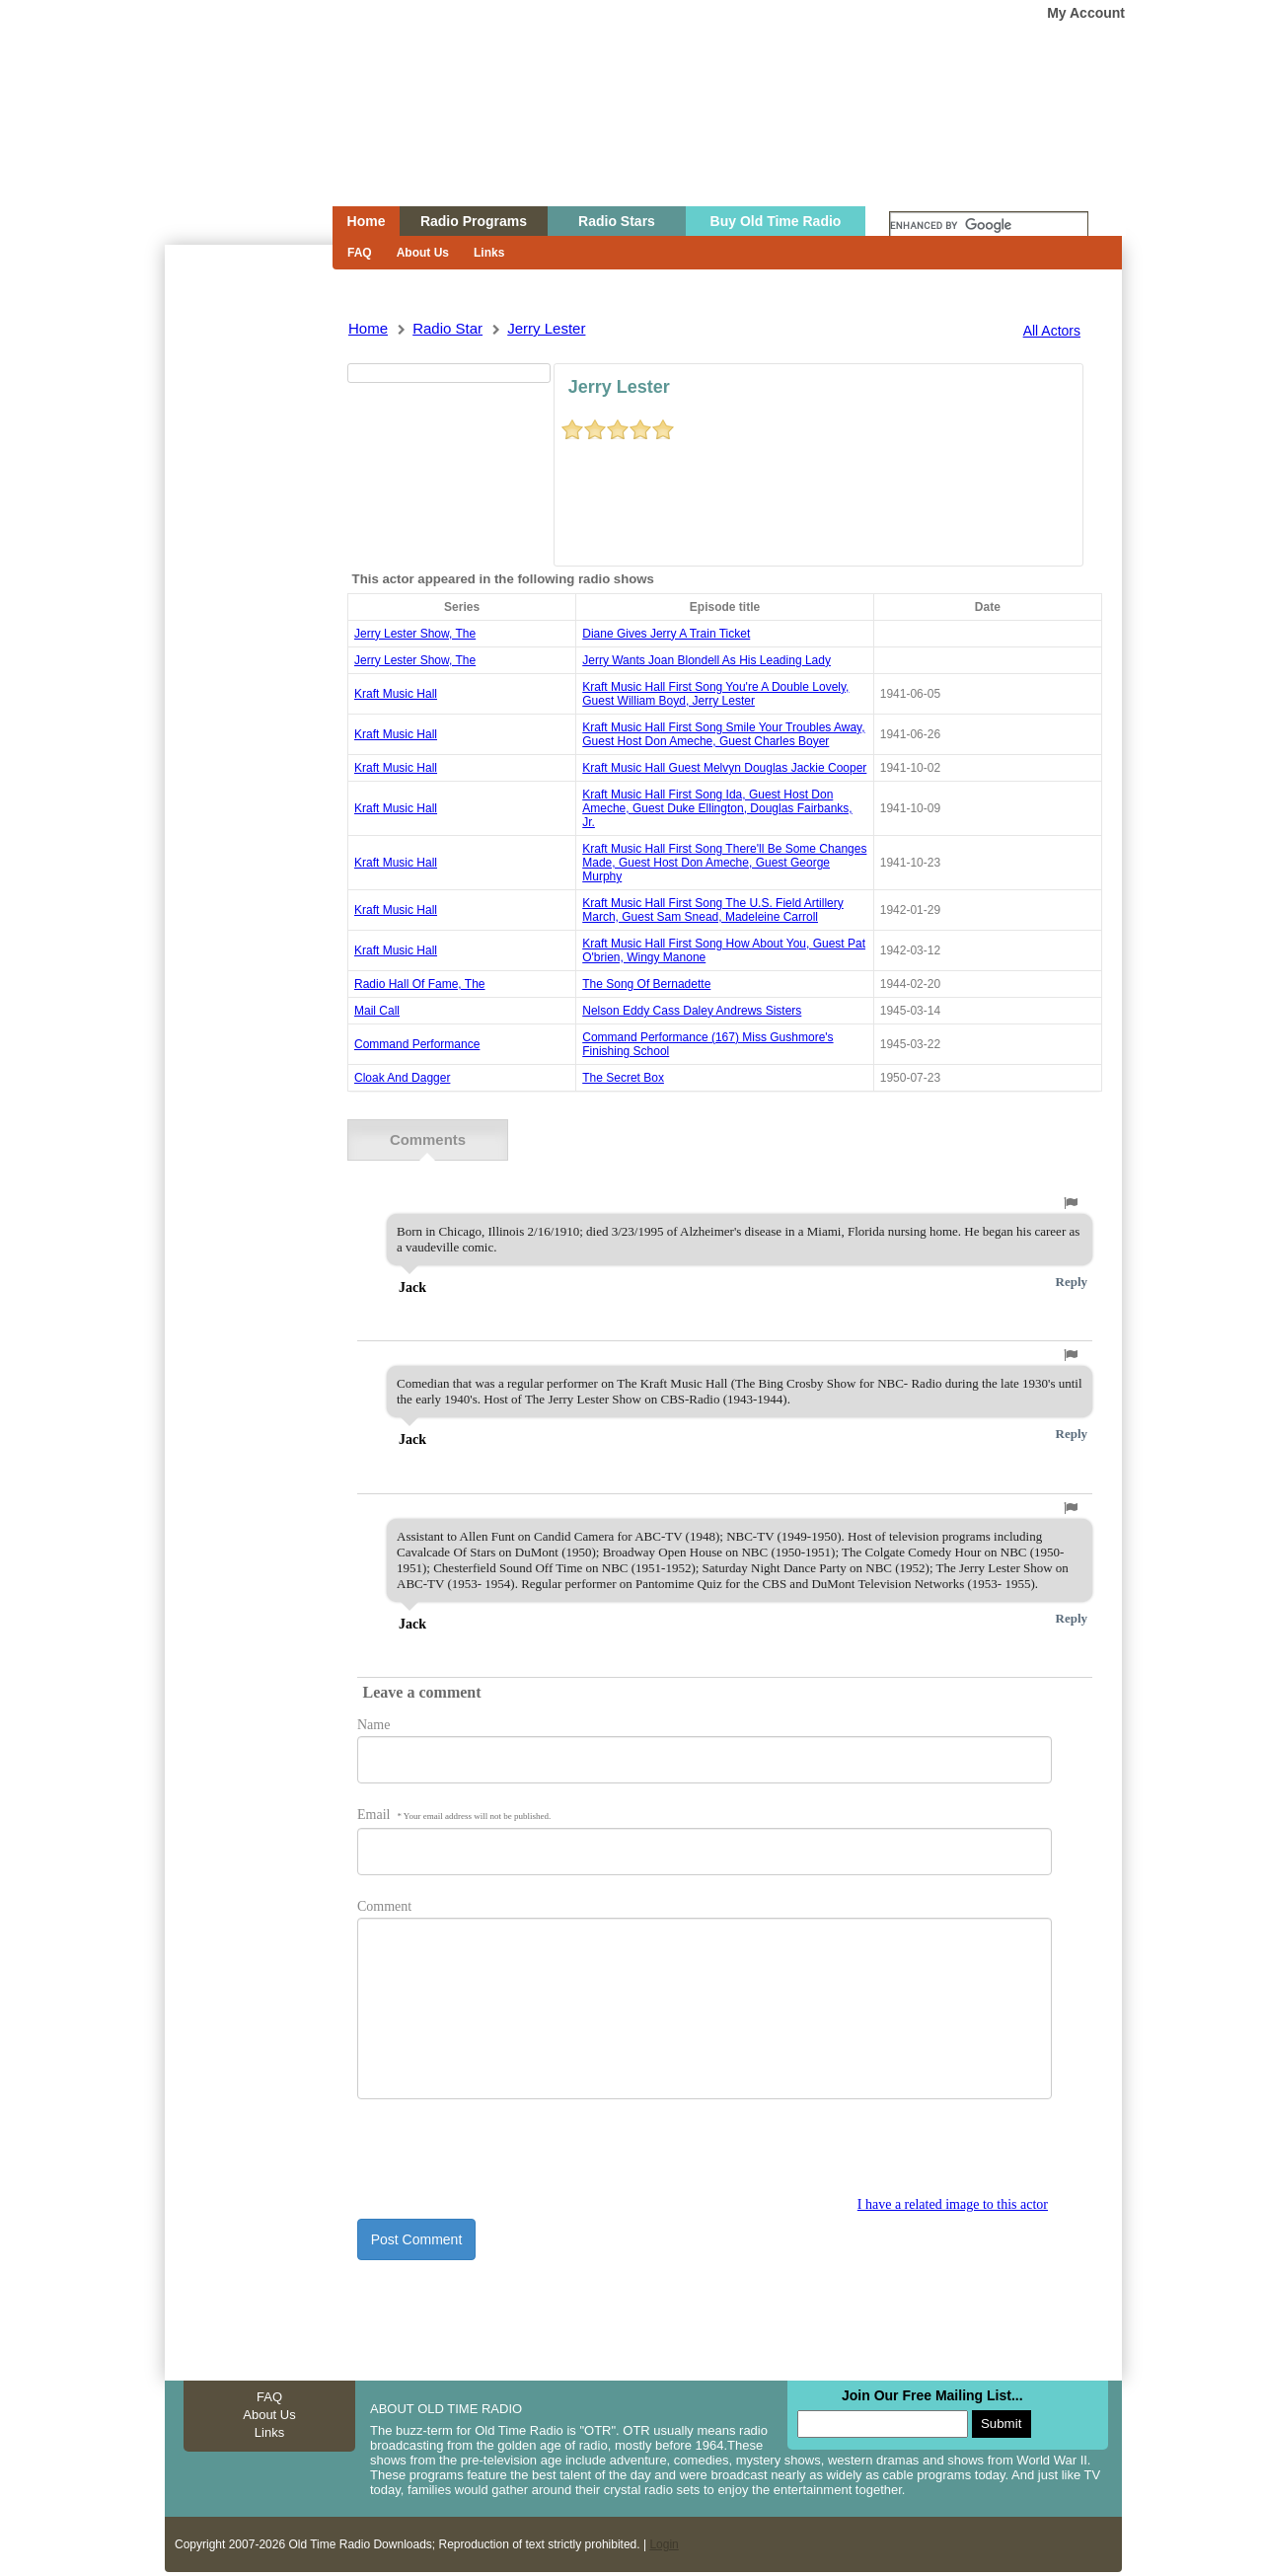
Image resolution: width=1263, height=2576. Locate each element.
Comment (384, 1905)
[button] (1070, 1202)
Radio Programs (473, 221)
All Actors (1051, 331)
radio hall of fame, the (419, 984)
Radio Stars (616, 221)
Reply (1072, 1280)
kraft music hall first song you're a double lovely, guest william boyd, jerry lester (715, 694)
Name (373, 1723)
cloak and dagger (402, 1078)
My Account (1086, 13)
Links (489, 253)
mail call (377, 1011)
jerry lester (546, 328)
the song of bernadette (646, 984)
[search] (988, 226)
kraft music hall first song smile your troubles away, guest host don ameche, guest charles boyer (723, 734)
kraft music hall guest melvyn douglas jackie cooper (724, 768)
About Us (423, 253)
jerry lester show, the (415, 634)
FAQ (359, 253)
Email (454, 1813)
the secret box (623, 1078)
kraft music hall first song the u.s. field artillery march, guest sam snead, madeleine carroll (713, 910)
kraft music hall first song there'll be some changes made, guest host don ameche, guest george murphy (724, 862)
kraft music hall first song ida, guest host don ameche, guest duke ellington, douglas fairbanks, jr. (717, 808)
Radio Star (447, 328)
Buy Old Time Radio (776, 221)
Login (663, 2543)
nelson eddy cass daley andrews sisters (691, 1011)
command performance (417, 1044)
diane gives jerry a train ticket (666, 634)
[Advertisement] (248, 600)
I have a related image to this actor (952, 2203)
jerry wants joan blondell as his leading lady (706, 660)
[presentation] (507, 2157)
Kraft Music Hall (395, 694)
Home (234, 141)
